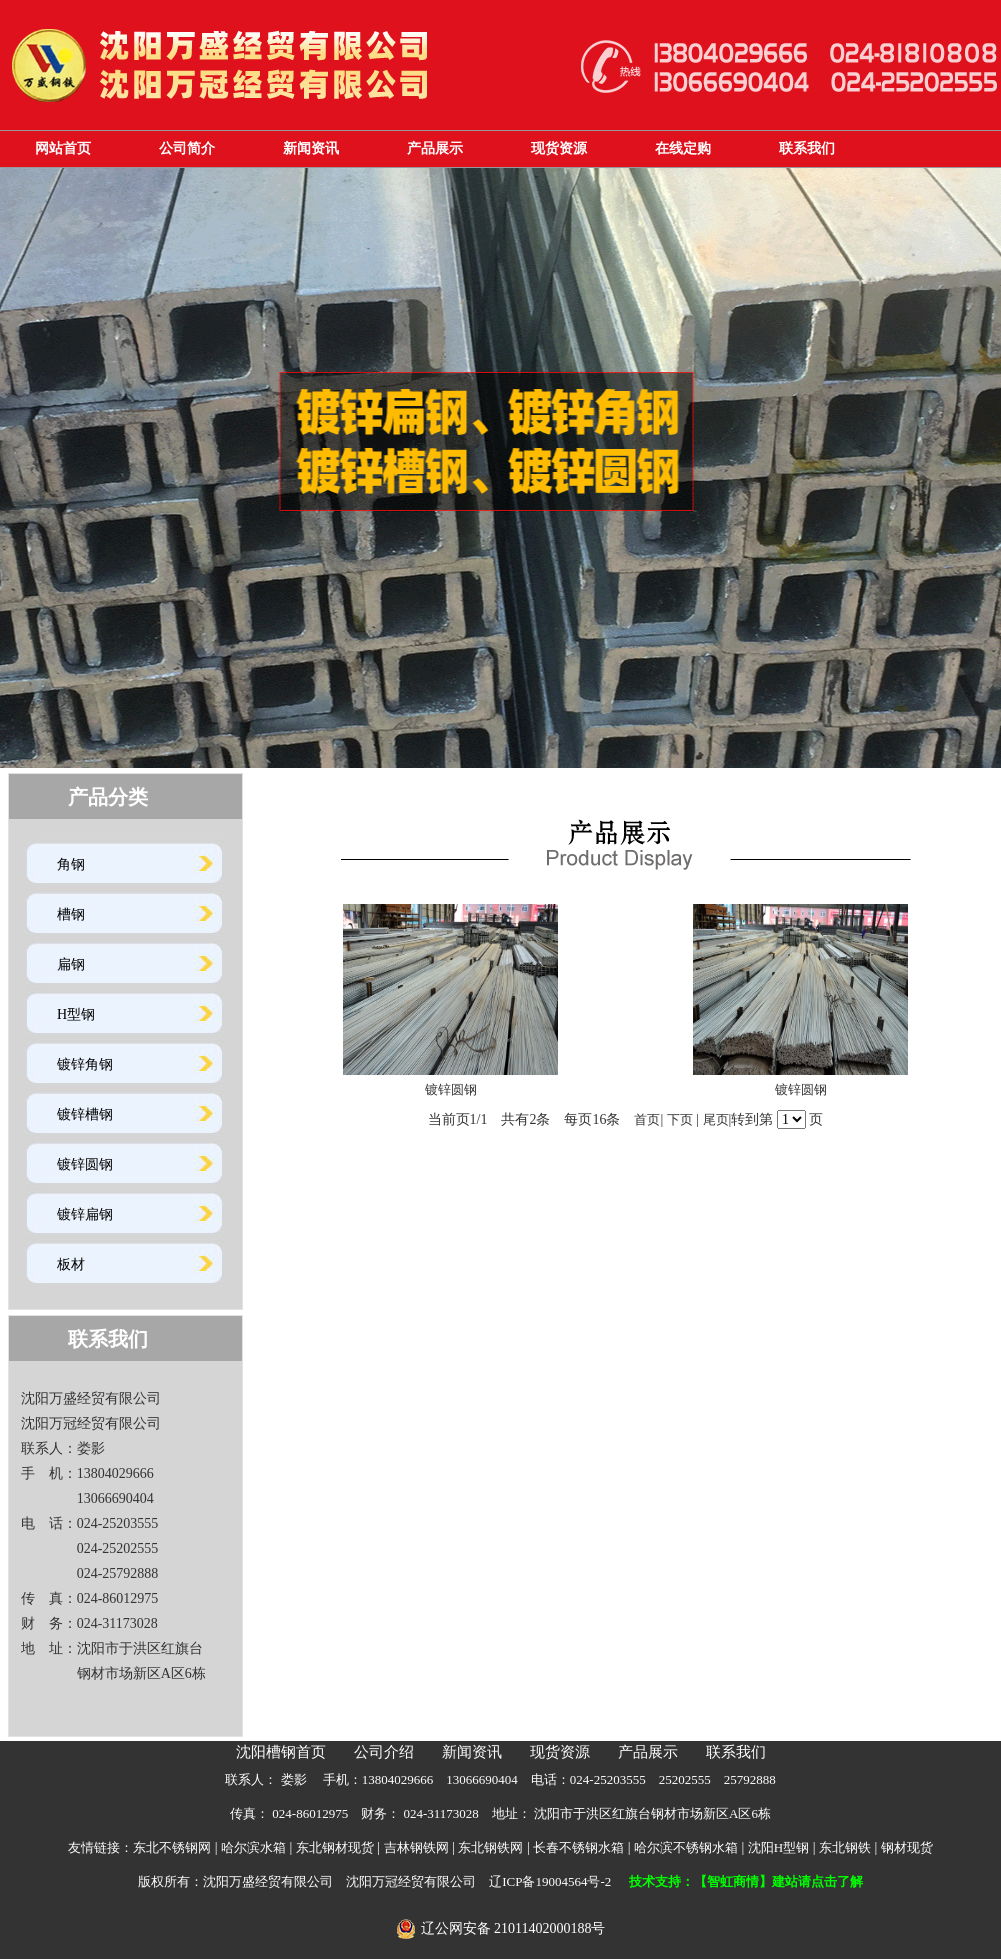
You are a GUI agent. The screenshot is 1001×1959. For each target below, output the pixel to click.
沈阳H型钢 (778, 1847)
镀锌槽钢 (85, 1114)
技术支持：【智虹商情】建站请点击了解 (746, 1881)
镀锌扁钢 (85, 1214)
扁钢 (71, 964)
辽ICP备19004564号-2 (550, 1881)
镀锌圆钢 (85, 1164)
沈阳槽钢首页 (281, 1752)
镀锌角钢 (85, 1064)
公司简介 (187, 148)
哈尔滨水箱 (253, 1847)
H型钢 (76, 1014)
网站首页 (63, 148)
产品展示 (435, 148)
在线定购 (683, 148)
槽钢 (71, 914)
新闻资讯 (311, 148)
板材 (71, 1264)
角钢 (71, 864)
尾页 (716, 1119)
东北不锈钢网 (172, 1847)
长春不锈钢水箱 (578, 1847)
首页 (647, 1119)
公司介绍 (384, 1752)
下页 (680, 1119)
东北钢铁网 (490, 1847)
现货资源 (559, 148)
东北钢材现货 (335, 1847)
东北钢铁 (845, 1847)
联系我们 (807, 148)
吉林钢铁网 (416, 1847)
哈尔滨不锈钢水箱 (686, 1847)
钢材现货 (907, 1847)
